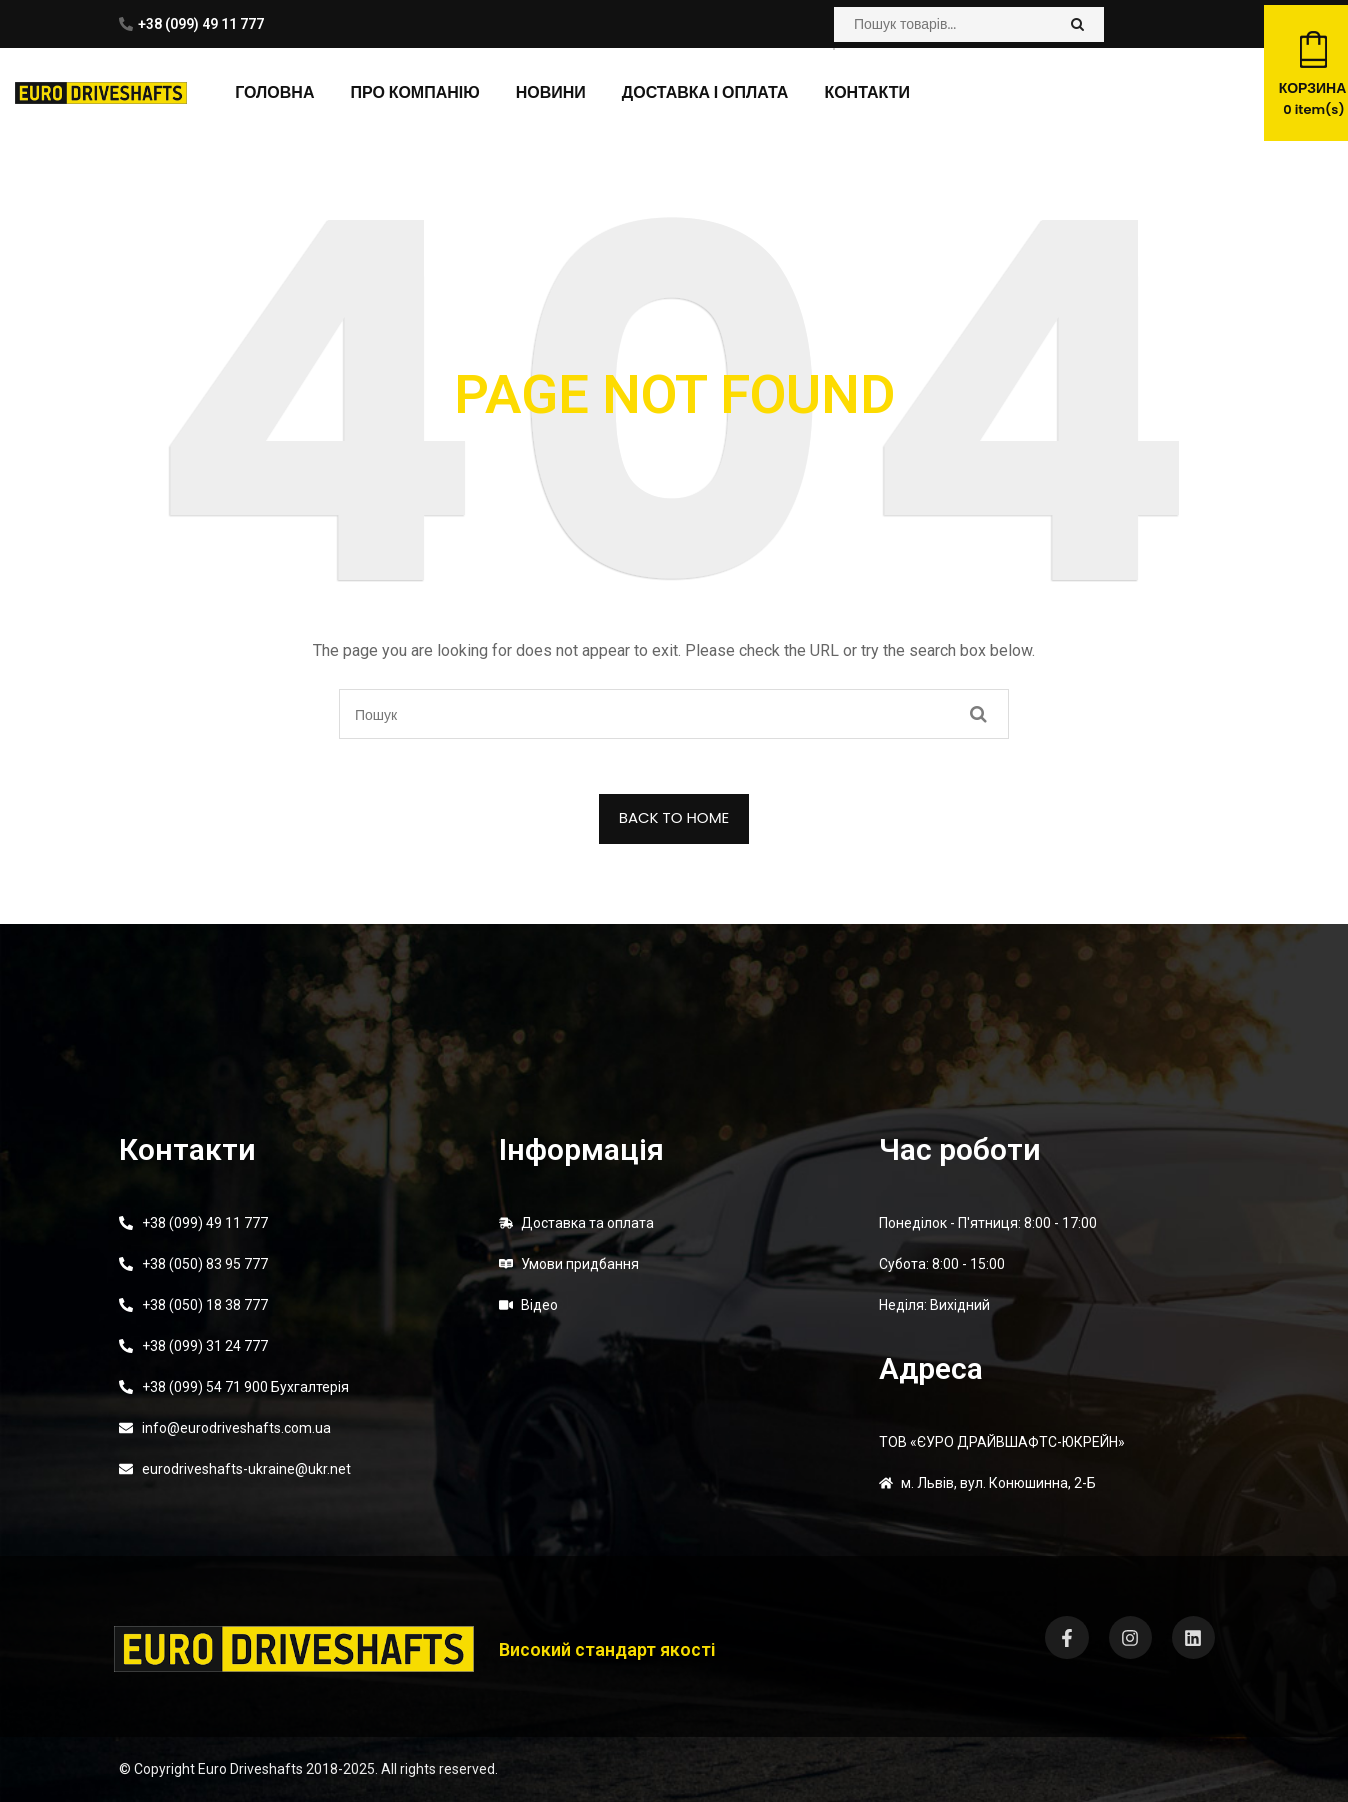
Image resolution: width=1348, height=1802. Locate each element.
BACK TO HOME (674, 817)
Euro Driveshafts (250, 1769)
